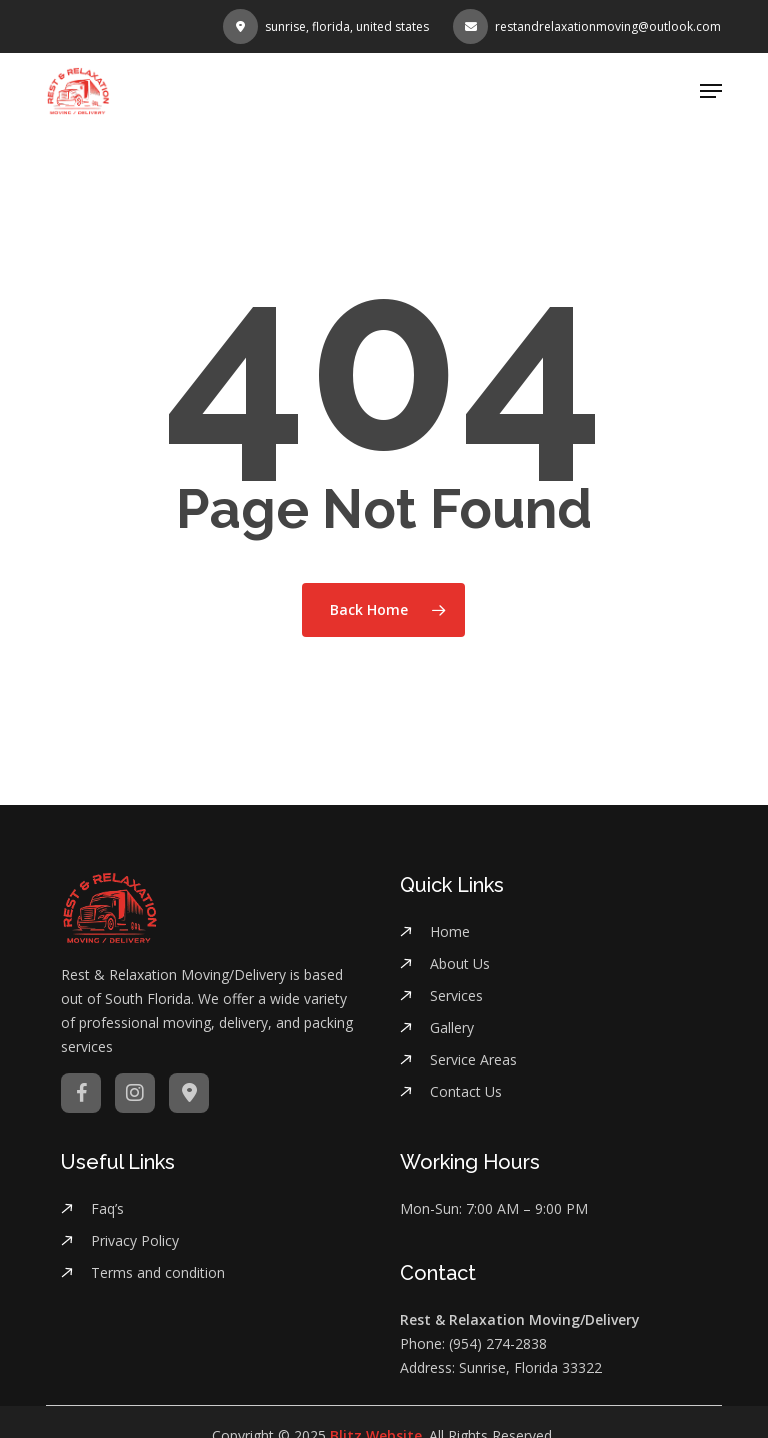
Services (456, 995)
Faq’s (107, 1208)
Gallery (452, 1027)
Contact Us (466, 1091)
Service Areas (473, 1059)
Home (450, 931)
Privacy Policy (135, 1240)
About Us (460, 963)
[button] (711, 91)
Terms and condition (158, 1272)
